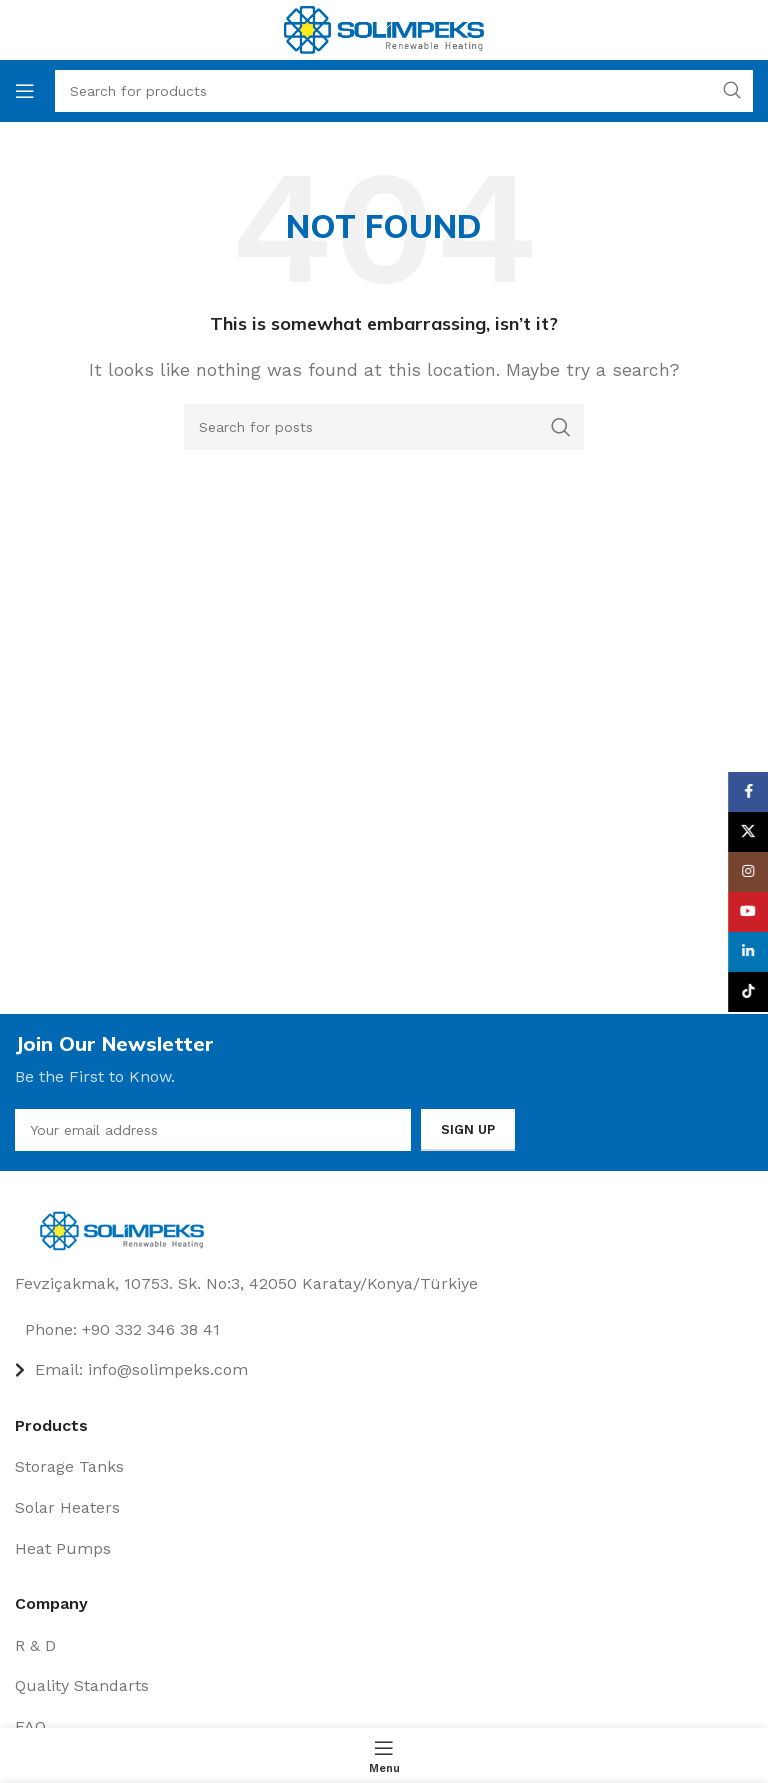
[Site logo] (384, 28)
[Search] (384, 427)
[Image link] (127, 1229)
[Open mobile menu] (25, 91)
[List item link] (384, 1330)
